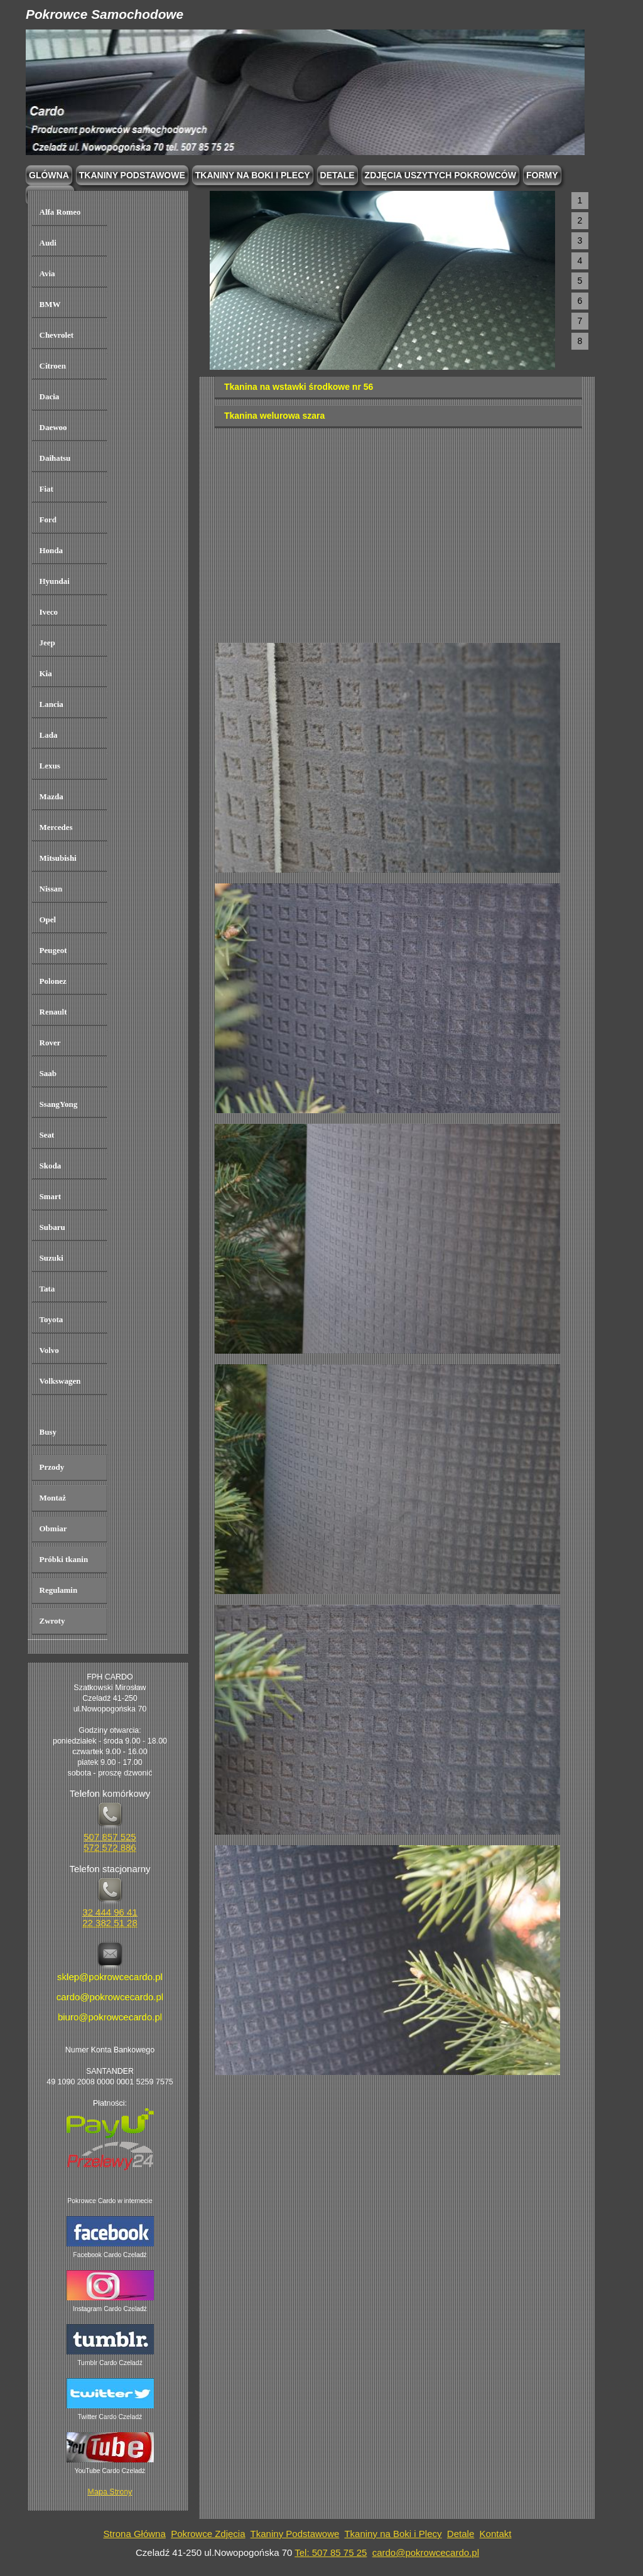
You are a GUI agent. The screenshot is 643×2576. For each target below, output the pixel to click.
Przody (52, 1467)
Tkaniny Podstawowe (295, 2533)
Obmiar (53, 1528)
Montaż (53, 1497)
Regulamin (59, 1590)
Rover (50, 1042)
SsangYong (59, 1104)
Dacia (50, 396)
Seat (47, 1135)
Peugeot (53, 950)
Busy (48, 1431)
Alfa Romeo (60, 212)
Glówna (49, 175)
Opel (48, 919)
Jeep (47, 642)
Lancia (51, 704)
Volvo (49, 1350)
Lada (49, 735)
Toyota (51, 1319)
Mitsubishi (58, 858)
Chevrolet (57, 335)
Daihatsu (55, 458)
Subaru (52, 1227)
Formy (542, 175)
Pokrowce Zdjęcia (208, 2533)
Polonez (53, 981)
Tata (47, 1288)
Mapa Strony (110, 2491)
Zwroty (52, 1620)
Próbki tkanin (64, 1559)
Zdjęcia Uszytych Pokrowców (440, 175)
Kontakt (496, 2533)
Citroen (53, 365)
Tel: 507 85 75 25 (330, 2552)
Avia (47, 273)
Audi (48, 242)
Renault (53, 1011)
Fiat (46, 488)
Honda (51, 550)
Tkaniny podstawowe (132, 175)
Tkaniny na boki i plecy (252, 175)
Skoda (51, 1165)
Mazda (51, 796)
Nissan (51, 888)
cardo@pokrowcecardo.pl (425, 2552)
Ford (48, 519)
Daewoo (53, 427)
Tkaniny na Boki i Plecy (392, 2533)
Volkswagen (60, 1381)
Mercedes (56, 827)
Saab (48, 1073)
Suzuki (51, 1258)
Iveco (49, 612)
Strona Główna (135, 2533)
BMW (50, 304)
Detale (337, 175)
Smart (51, 1196)
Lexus (50, 765)
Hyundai (55, 581)
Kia (46, 673)
